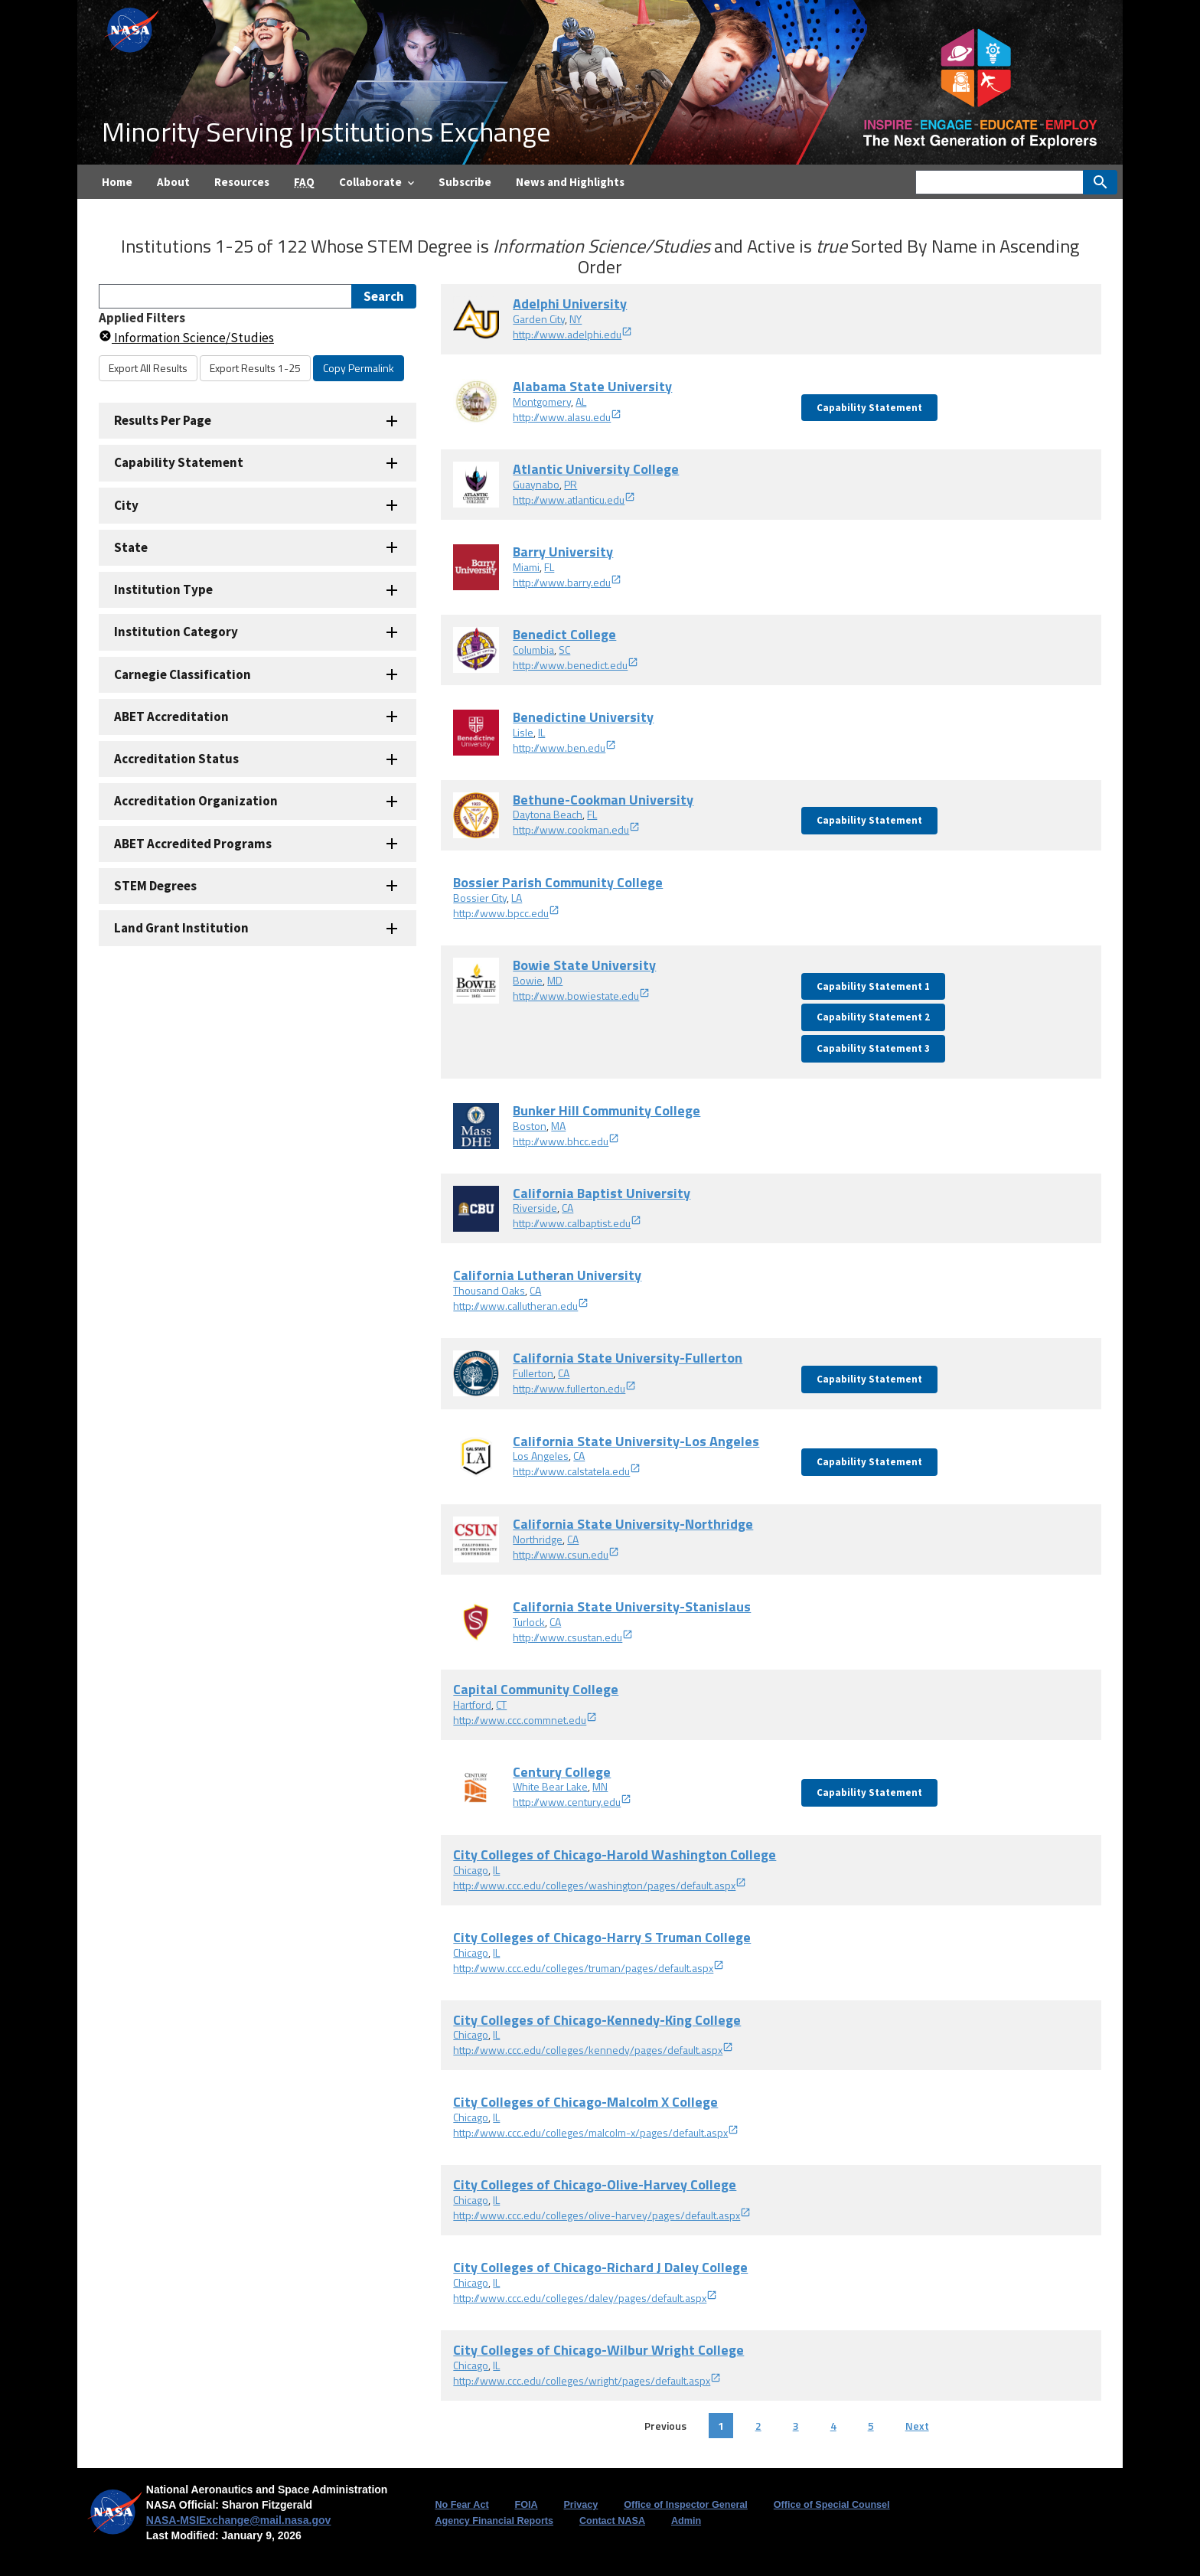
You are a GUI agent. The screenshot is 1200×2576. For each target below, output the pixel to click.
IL (541, 732)
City (126, 505)
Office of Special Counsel (832, 2504)
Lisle (523, 732)
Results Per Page (162, 420)
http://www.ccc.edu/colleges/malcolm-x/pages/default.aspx (596, 2132)
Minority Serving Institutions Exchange (326, 131)
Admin (686, 2521)
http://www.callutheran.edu (521, 1306)
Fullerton (533, 1373)
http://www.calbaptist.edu (577, 1223)
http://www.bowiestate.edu (581, 996)
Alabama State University (592, 386)
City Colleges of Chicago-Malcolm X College (585, 2101)
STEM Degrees (155, 885)
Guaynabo (536, 484)
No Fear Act (461, 2504)
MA (558, 1126)
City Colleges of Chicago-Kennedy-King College (597, 2020)
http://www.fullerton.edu (574, 1388)
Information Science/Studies (186, 337)
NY (575, 319)
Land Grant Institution (181, 927)
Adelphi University (570, 303)
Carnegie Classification (182, 674)
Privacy (580, 2504)
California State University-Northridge (633, 1523)
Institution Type (163, 589)
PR (570, 484)
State (131, 547)
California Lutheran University (547, 1275)
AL (581, 401)
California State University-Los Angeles (636, 1441)
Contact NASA (612, 2521)
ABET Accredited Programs (193, 843)
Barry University (563, 551)
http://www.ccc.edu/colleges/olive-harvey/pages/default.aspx (602, 2215)
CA (567, 1208)
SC (564, 650)
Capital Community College (535, 1689)
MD (554, 980)
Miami (526, 567)
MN (600, 1786)
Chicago (470, 1870)
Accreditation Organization (196, 800)
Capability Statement (178, 462)
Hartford (472, 1704)
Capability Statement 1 (873, 986)
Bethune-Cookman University (603, 799)
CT (501, 1704)
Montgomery (542, 401)
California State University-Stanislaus (632, 1606)
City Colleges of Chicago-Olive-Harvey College (594, 2184)
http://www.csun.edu (566, 1554)
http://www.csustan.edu (573, 1637)
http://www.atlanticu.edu (574, 499)
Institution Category (176, 631)
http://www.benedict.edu (575, 665)
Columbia (533, 650)
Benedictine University (583, 717)
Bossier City (480, 898)
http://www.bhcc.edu (566, 1141)
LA (516, 898)
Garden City (539, 319)
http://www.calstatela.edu (577, 1471)
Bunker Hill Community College (606, 1110)
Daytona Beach (547, 814)
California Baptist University (601, 1193)
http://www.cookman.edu (576, 829)
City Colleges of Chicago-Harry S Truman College (602, 1937)
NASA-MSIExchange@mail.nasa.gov (238, 2520)
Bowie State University (584, 965)
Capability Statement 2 (873, 1017)
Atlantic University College (596, 469)
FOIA (525, 2504)
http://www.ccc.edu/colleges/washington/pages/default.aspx (599, 1885)
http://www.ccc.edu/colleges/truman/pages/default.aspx (588, 1968)
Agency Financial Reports (494, 2521)
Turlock (529, 1622)
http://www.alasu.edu (567, 417)
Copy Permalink (358, 368)
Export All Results (148, 368)
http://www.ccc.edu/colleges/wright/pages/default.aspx (587, 2380)
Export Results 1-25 (255, 368)
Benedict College (564, 634)
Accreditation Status (176, 758)
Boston (529, 1126)
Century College (562, 1771)
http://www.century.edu (572, 1802)
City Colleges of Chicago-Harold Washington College (614, 1854)
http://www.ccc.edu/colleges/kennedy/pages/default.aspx (593, 2050)
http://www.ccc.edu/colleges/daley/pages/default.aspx (585, 2298)
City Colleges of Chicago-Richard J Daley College (600, 2267)
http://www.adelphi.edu (572, 334)
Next (917, 2426)
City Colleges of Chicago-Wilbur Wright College (598, 2349)
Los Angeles (541, 1456)
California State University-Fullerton (627, 1357)
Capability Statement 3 (873, 1048)
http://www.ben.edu (564, 747)
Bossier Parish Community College (558, 882)
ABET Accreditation (171, 716)
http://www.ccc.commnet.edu (525, 1720)
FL (549, 567)
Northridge (537, 1539)
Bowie (528, 980)
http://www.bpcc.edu (506, 913)
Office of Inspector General (686, 2504)
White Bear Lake (550, 1786)
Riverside (535, 1208)
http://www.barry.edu (567, 582)
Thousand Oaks (489, 1290)
